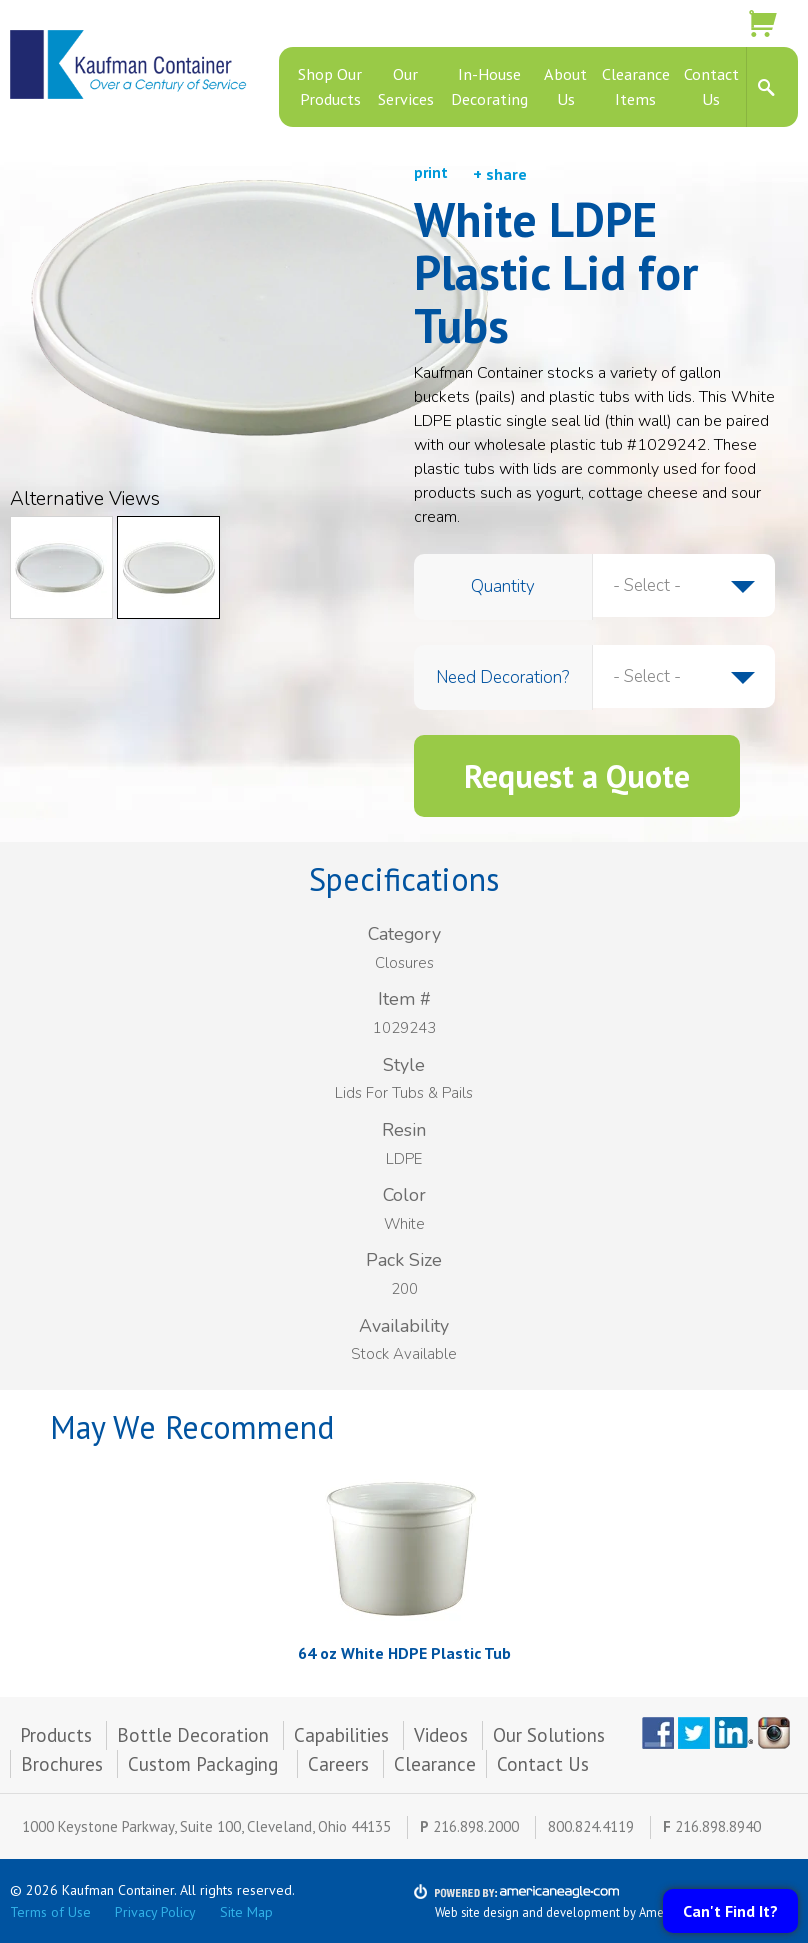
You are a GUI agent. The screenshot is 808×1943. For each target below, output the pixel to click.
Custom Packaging (205, 1764)
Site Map (246, 1912)
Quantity (503, 586)
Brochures (62, 1764)
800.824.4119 (591, 1826)
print (431, 172)
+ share (500, 174)
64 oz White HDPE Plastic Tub (404, 1653)
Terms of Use (50, 1912)
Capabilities (341, 1735)
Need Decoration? (502, 677)
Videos (441, 1735)
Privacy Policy (155, 1912)
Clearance (435, 1764)
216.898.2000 (476, 1826)
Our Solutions (549, 1735)
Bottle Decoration (193, 1735)
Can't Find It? (730, 1911)
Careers (338, 1764)
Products (56, 1735)
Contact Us (543, 1764)
